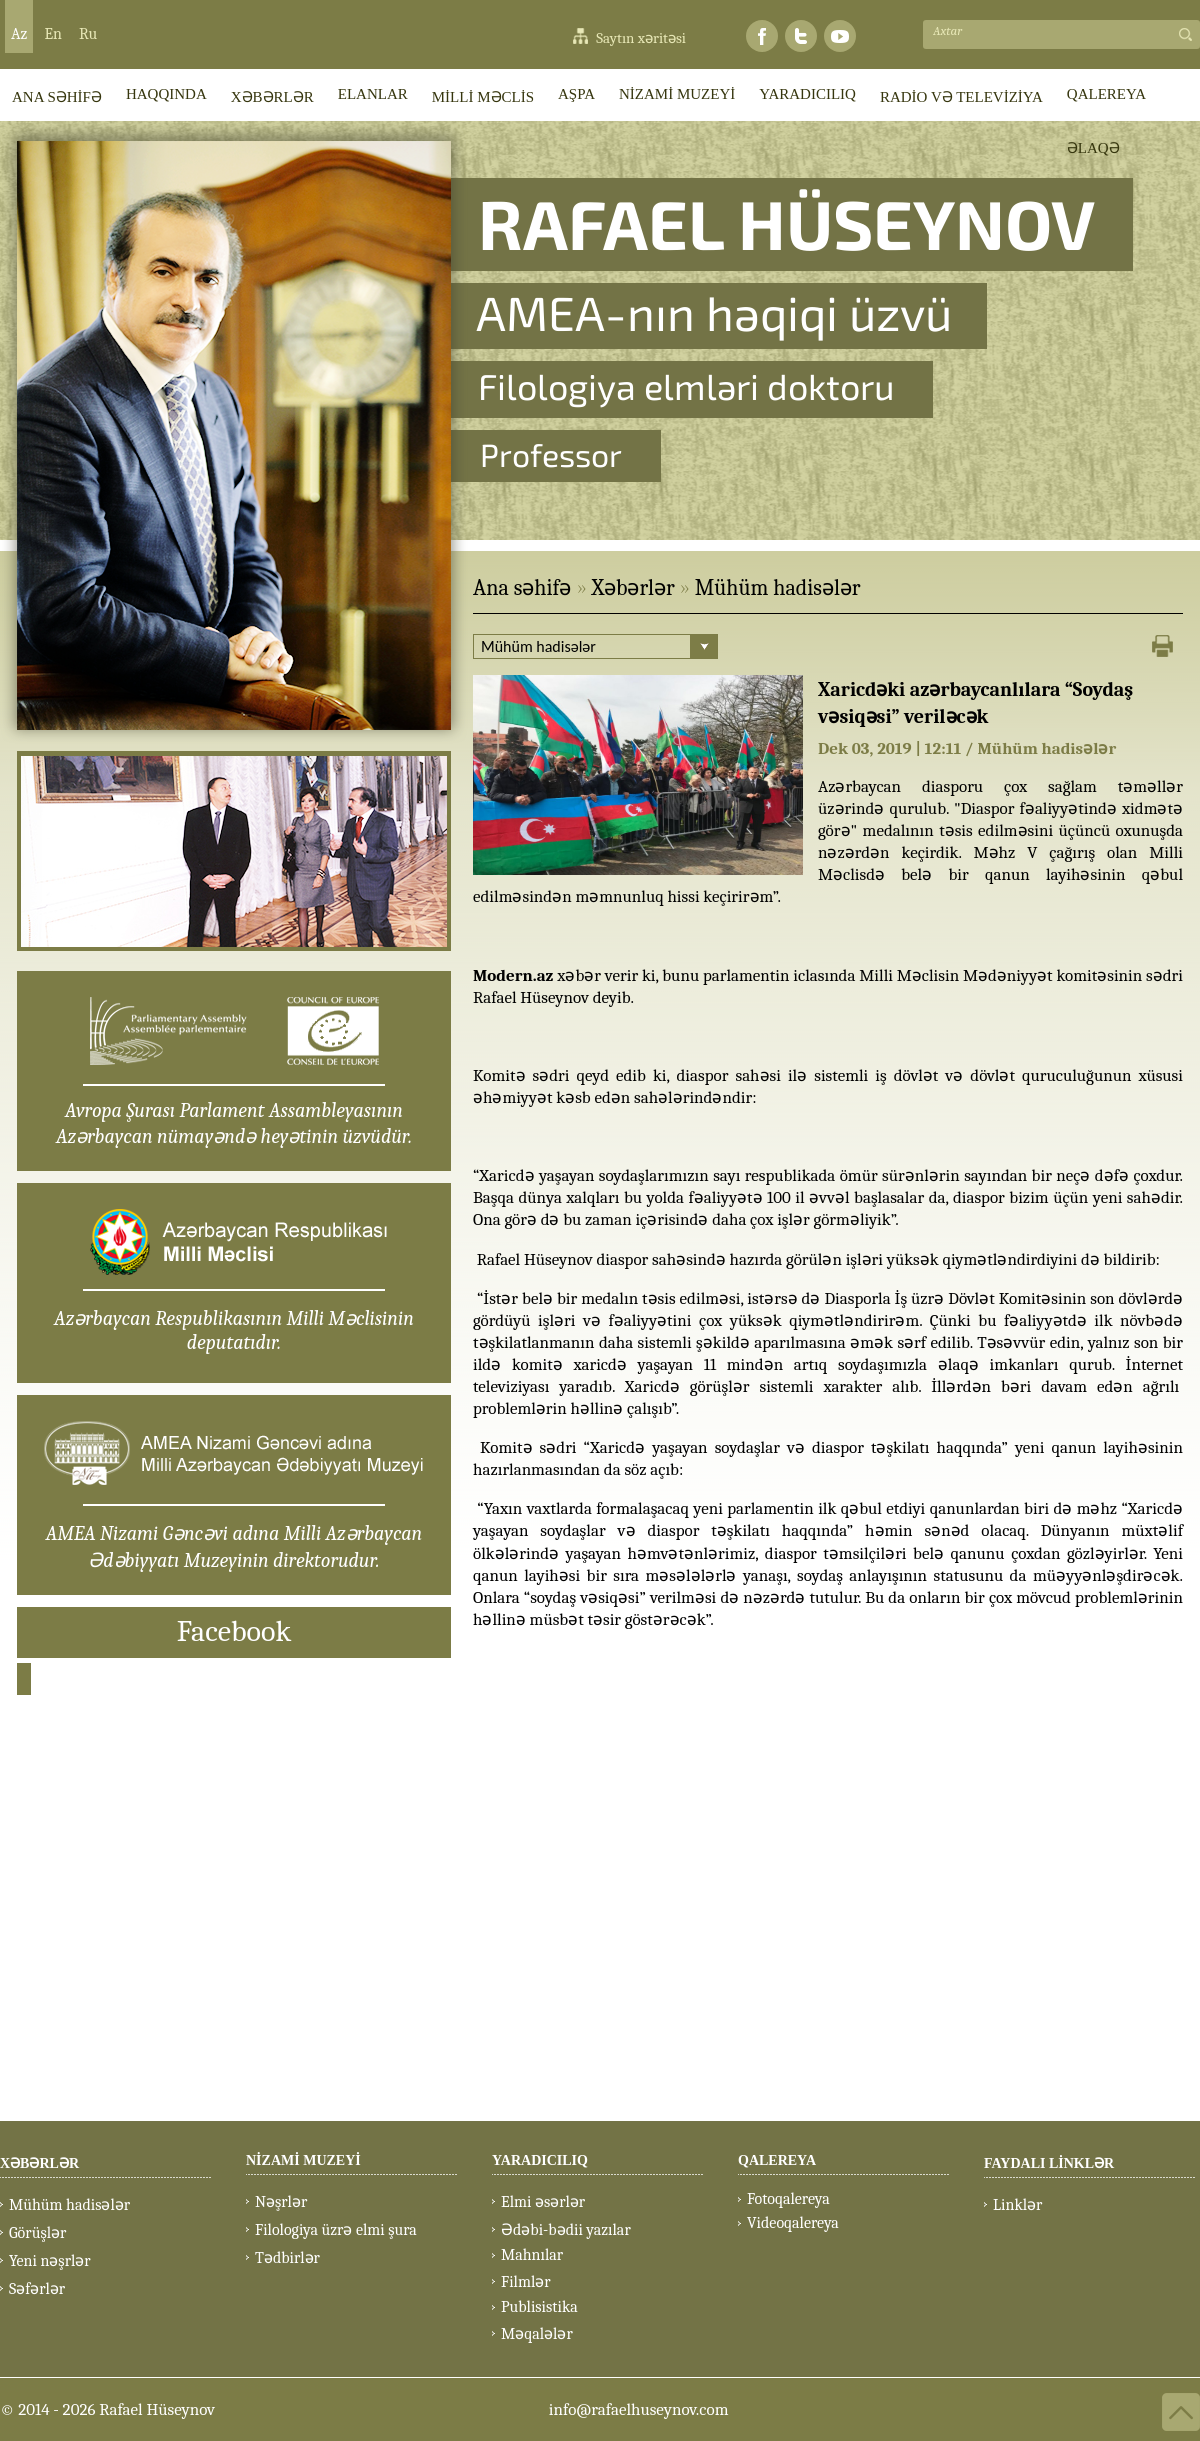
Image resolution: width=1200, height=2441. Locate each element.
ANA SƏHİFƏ (57, 97)
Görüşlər (37, 2233)
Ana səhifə (522, 588)
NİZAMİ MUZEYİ (677, 94)
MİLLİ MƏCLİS (483, 97)
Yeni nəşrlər (50, 2261)
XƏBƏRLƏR (272, 97)
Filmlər (526, 2282)
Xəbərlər (632, 588)
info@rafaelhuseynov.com (639, 2409)
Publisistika (539, 2307)
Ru (88, 34)
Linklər (1017, 2205)
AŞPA (576, 94)
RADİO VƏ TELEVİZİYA (961, 97)
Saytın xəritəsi (641, 38)
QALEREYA (1106, 94)
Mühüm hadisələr (778, 588)
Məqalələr (537, 2334)
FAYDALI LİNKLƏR (1049, 2163)
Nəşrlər (281, 2202)
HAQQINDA (166, 94)
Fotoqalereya (788, 2199)
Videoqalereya (793, 2223)
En (53, 34)
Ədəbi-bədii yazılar (566, 2230)
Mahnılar (532, 2255)
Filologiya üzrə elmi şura (336, 2230)
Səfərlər (37, 2289)
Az (19, 34)
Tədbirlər (287, 2258)
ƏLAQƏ (1093, 148)
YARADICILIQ (807, 94)
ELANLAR (373, 94)
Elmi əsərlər (543, 2202)
